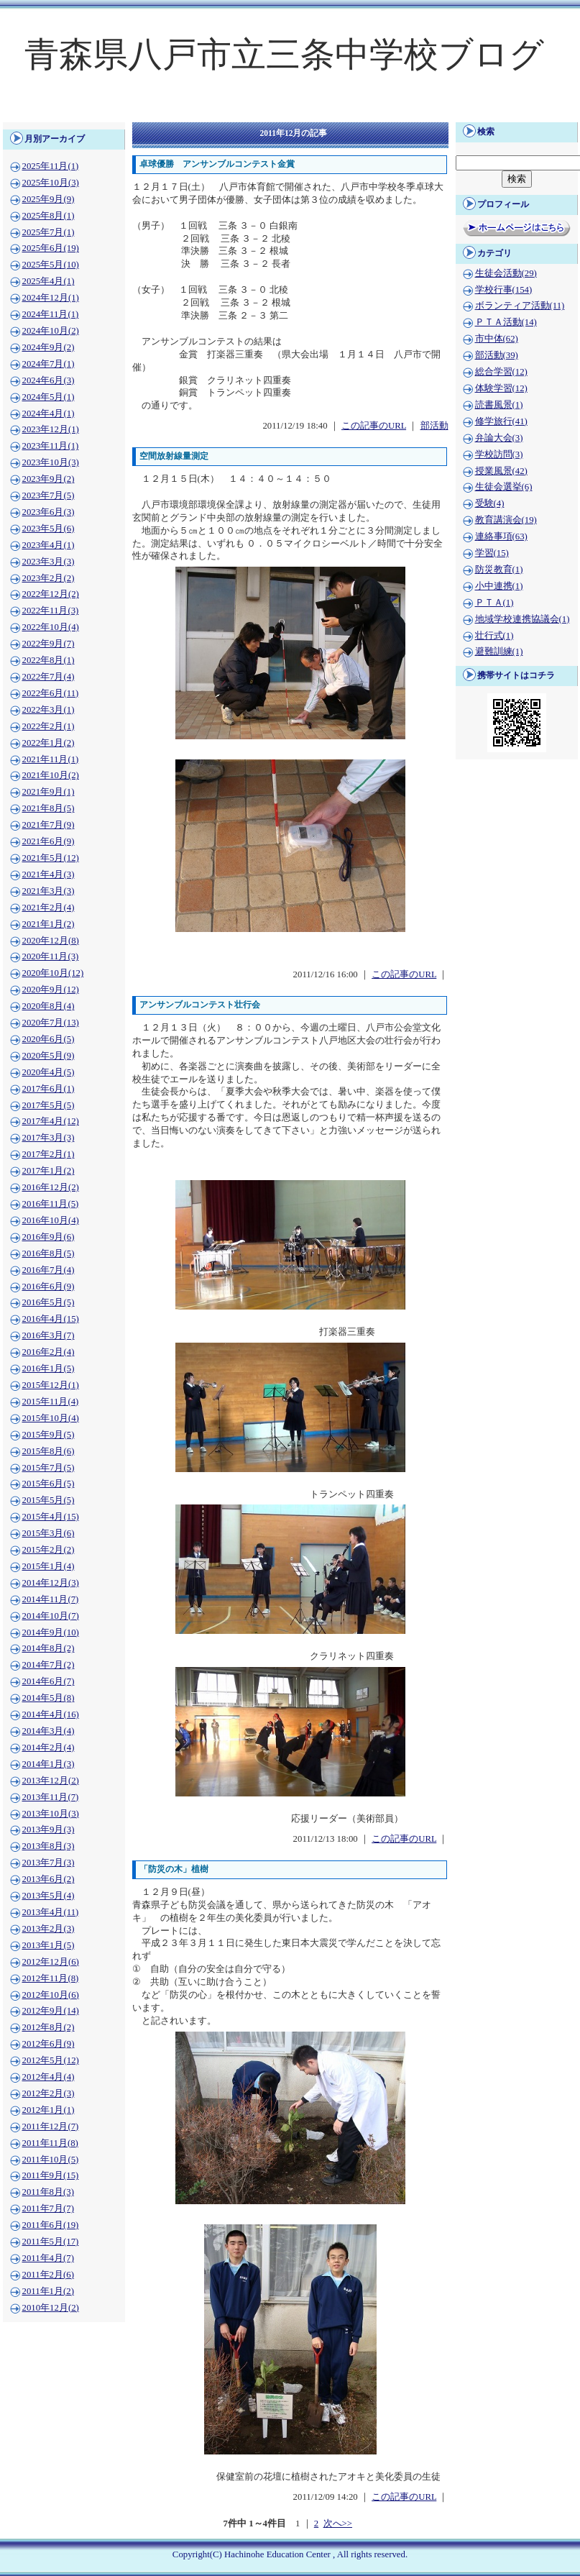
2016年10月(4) (50, 1220)
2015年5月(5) (48, 1500)
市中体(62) (496, 339)
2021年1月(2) (48, 924)
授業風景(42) (501, 471)
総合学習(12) (501, 372)
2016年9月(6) (48, 1237)
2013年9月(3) (48, 1829)
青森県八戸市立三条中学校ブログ (284, 54)
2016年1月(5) (48, 1369)
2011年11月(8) (50, 2143)
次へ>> (337, 2523)
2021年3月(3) (48, 891)
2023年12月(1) (50, 429)
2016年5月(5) (48, 1302)
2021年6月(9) (48, 841)
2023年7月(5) (48, 495)
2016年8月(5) (48, 1253)
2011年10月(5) (50, 2160)
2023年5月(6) (48, 529)
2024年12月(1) (50, 298)
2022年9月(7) (48, 644)
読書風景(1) (499, 405)
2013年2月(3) (48, 1929)
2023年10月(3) (50, 462)
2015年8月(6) (48, 1451)
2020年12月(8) (50, 941)
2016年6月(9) (48, 1287)
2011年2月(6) (48, 2275)
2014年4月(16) (50, 1714)
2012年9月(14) (50, 2011)
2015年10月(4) (50, 1418)
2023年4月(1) (48, 545)
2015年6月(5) (48, 1484)
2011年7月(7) (48, 2208)
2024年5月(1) (48, 397)
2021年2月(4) (48, 908)
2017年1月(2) (48, 1171)
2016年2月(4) (48, 1352)
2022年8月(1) (48, 660)
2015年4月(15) (50, 1517)
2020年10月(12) (53, 973)
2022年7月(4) (48, 677)
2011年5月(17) (50, 2242)
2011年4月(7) (48, 2258)
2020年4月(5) (48, 1072)
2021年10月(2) (50, 775)
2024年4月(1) (48, 413)
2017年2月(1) (48, 1154)
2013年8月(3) (48, 1846)
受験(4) (490, 503)
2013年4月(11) (50, 1912)
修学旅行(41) (501, 421)
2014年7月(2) (48, 1665)
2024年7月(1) (48, 364)
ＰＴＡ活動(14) (506, 322)
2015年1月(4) (48, 1566)
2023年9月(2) (48, 479)
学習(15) (492, 553)
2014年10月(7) (50, 1616)
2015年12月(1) (50, 1385)
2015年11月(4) (50, 1402)
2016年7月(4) (48, 1270)
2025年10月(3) (50, 183)
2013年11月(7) (50, 1797)
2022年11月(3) (50, 611)
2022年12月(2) (50, 594)
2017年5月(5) (48, 1105)
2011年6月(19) (50, 2225)
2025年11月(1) (50, 166)
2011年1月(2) (48, 2291)
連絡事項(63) (501, 536)
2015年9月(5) (48, 1435)
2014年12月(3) (50, 1583)
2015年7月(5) (48, 1468)
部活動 (434, 426)
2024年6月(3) (48, 380)
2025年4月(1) (48, 281)
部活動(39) (496, 355)
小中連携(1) (499, 586)
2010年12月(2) (50, 2308)
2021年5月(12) (50, 858)
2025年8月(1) (48, 216)
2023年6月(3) (48, 512)
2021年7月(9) (48, 825)
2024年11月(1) (50, 314)
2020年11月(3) (50, 956)
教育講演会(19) (506, 520)
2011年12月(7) (50, 2126)
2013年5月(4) (48, 1896)
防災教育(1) (499, 570)
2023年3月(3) (48, 562)
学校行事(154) (504, 290)
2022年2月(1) (48, 726)
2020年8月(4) (48, 1006)
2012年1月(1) (48, 2110)
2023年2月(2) (48, 578)
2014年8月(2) (48, 1648)
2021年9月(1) (48, 792)
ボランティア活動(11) (520, 306)
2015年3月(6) (48, 1533)
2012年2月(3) (48, 2093)
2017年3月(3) (48, 1138)
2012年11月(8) (50, 1978)
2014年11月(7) (50, 1599)
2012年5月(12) (50, 2060)
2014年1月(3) (48, 1764)
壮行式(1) (494, 636)
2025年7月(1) (48, 232)
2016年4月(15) (50, 1319)
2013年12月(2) (50, 1781)
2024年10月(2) (50, 331)
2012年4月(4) (48, 2077)
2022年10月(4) (50, 627)
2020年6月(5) (48, 1039)
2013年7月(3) (48, 1863)
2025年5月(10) (50, 265)
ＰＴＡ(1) (494, 603)
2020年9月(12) (50, 990)
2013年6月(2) (48, 1879)
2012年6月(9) (48, 2044)
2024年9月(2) (48, 347)
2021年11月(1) (50, 759)
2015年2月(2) (48, 1550)
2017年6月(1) (48, 1089)
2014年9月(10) (50, 1632)
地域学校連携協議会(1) (522, 619)
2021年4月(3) (48, 874)
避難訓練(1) (499, 652)
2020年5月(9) (48, 1056)
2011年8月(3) (48, 2192)
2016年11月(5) (50, 1204)
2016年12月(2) (50, 1187)
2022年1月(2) (48, 743)
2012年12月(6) (50, 1962)
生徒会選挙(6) (504, 487)
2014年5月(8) (48, 1698)
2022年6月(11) (50, 693)
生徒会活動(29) (506, 273)
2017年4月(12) (50, 1121)
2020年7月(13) (50, 1023)
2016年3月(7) (48, 1335)
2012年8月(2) (48, 2027)
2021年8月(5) (48, 808)
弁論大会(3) (499, 438)
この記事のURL (373, 426)
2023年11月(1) (50, 446)
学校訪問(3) (499, 454)
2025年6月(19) (50, 248)
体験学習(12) (501, 388)
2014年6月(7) (48, 1681)
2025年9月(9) (48, 199)
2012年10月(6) (50, 1995)
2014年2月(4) (48, 1748)
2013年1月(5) (48, 1945)
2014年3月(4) (48, 1731)
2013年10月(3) (50, 1814)
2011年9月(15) (50, 2175)
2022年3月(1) (48, 710)
